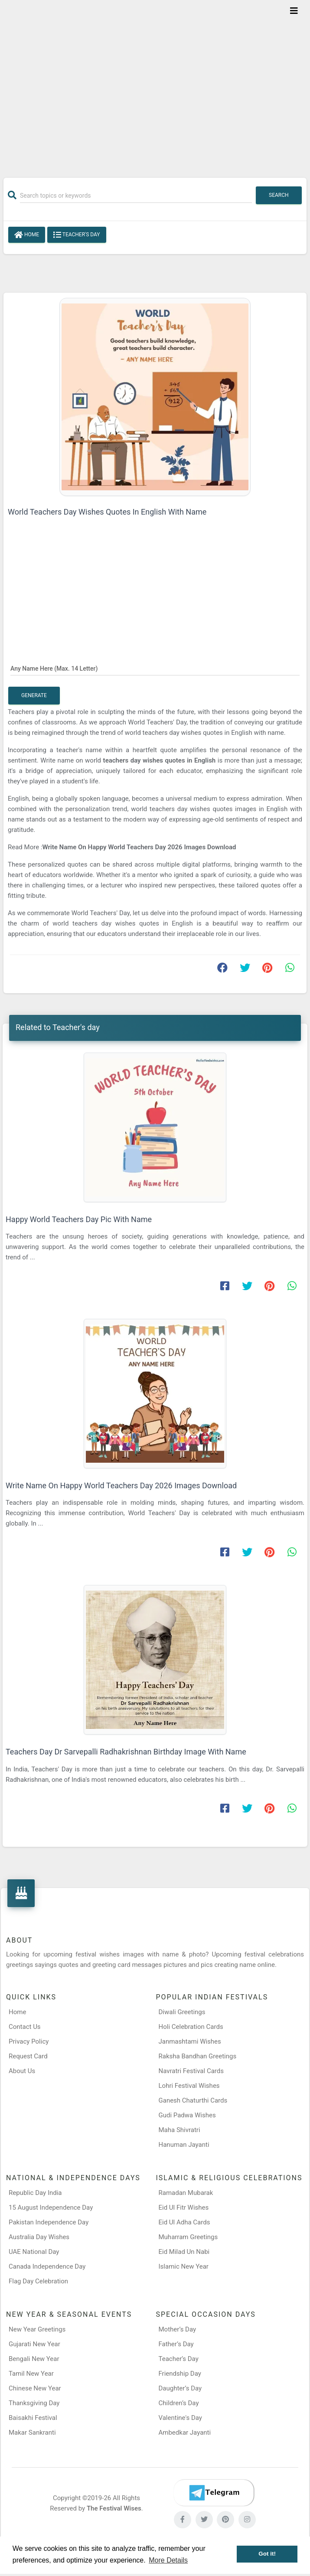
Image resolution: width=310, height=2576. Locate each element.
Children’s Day (179, 2403)
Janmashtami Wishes (190, 2041)
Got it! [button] (267, 2553)
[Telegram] (214, 2493)
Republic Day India (35, 2193)
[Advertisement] (155, 83)
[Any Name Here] (155, 668)
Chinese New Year (35, 2388)
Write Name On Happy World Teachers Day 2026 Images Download (139, 847)
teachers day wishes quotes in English (159, 760)
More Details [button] (168, 2560)
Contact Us (25, 2027)
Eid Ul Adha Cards (184, 2222)
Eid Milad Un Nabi (184, 2252)
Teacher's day (76, 235)
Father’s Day (176, 2344)
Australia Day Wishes (39, 2237)
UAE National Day (34, 2252)
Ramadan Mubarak (186, 2193)
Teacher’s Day (179, 2359)
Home (26, 235)
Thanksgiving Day (34, 2403)
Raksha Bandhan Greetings (198, 2056)
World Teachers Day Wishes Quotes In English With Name (107, 511)
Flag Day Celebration (38, 2281)
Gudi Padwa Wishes (187, 2115)
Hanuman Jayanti (184, 2145)
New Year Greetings (37, 2329)
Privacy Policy (29, 2041)
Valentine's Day (180, 2418)
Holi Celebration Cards (191, 2027)
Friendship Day (180, 2373)
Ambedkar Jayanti (185, 2432)
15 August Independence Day (51, 2207)
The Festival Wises (114, 2508)
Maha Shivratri (179, 2130)
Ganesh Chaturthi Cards (193, 2100)
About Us (22, 2071)
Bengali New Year (34, 2359)
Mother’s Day (177, 2329)
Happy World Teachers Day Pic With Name (79, 1219)
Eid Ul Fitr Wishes (184, 2207)
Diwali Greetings (182, 2012)
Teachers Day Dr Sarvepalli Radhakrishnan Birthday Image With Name (126, 1751)
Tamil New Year (31, 2373)
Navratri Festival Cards (191, 2071)
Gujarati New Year (34, 2344)
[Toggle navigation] (293, 10)
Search (279, 195)
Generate (34, 695)
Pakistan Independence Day (48, 2222)
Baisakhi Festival (33, 2418)
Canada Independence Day (47, 2266)
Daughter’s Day (180, 2388)
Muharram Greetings (188, 2237)
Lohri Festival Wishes (189, 2086)
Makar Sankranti (32, 2432)
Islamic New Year (184, 2266)
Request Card (28, 2056)
